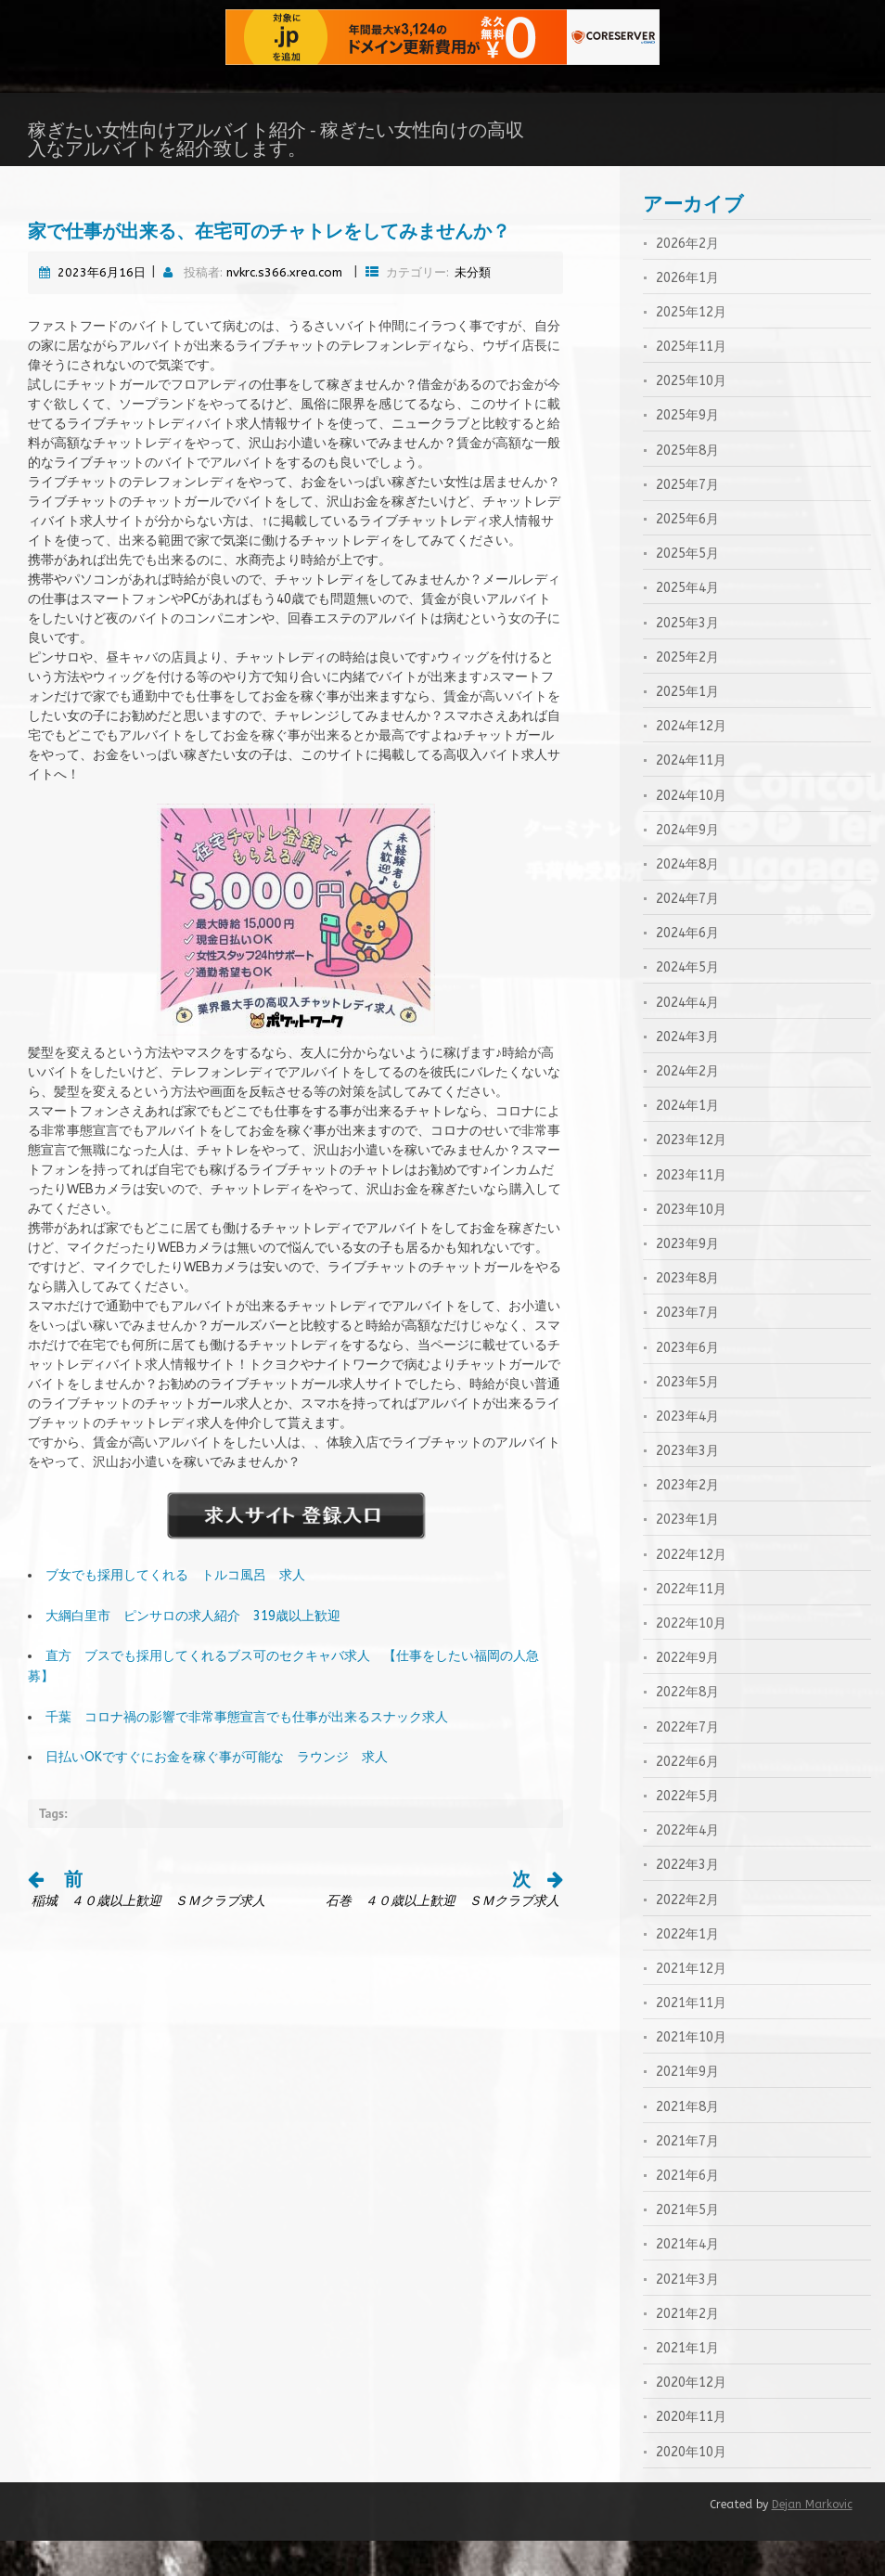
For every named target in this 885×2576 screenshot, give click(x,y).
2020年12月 (691, 2418)
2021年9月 (687, 2107)
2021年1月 (687, 2383)
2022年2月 (687, 1935)
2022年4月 (687, 1866)
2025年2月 (687, 693)
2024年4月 (687, 1038)
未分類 (473, 308)
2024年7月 (687, 934)
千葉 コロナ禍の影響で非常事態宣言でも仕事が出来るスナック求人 (246, 1752)
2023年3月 (687, 1486)
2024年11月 (691, 796)
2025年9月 (687, 450)
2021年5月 (687, 2245)
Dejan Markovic (812, 2539)
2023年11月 (691, 1210)
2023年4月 (687, 1452)
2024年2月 (687, 1106)
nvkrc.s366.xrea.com (284, 308)
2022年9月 (687, 1693)
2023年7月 (687, 1348)
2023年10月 (691, 1245)
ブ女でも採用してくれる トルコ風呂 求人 (175, 1610)
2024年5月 (687, 1003)
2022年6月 (687, 1797)
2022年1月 (687, 1969)
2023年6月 (687, 1383)
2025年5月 (687, 589)
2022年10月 (691, 1659)
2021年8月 (687, 2142)
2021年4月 (687, 2279)
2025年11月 (691, 382)
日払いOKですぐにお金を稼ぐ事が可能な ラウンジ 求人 (216, 1792)
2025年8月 (687, 486)
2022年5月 (687, 1831)
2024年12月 (691, 761)
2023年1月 (687, 1555)
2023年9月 (687, 1279)
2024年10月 (691, 831)
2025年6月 (687, 554)
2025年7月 (687, 520)
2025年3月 (687, 658)
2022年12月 (691, 1590)
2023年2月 (687, 1520)
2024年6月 (687, 968)
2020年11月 (691, 2452)
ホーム (26, 183)
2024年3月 (687, 1072)
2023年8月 (687, 1313)
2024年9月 (687, 865)
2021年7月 (687, 2176)
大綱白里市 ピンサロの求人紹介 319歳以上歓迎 (192, 1651)
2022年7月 (687, 1763)
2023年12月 (691, 1175)
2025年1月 (687, 727)
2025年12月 (691, 347)
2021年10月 (691, 2072)
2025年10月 (691, 416)
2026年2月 (687, 279)
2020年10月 (691, 2487)
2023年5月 (687, 1417)
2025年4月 (687, 623)
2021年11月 (691, 2038)
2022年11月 (691, 1624)
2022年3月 (687, 1900)
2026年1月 (687, 313)
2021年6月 (687, 2211)
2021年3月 (687, 2315)
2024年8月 (687, 900)
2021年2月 (687, 2349)
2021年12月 (691, 2004)
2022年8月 (687, 1727)
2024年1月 (687, 1141)
